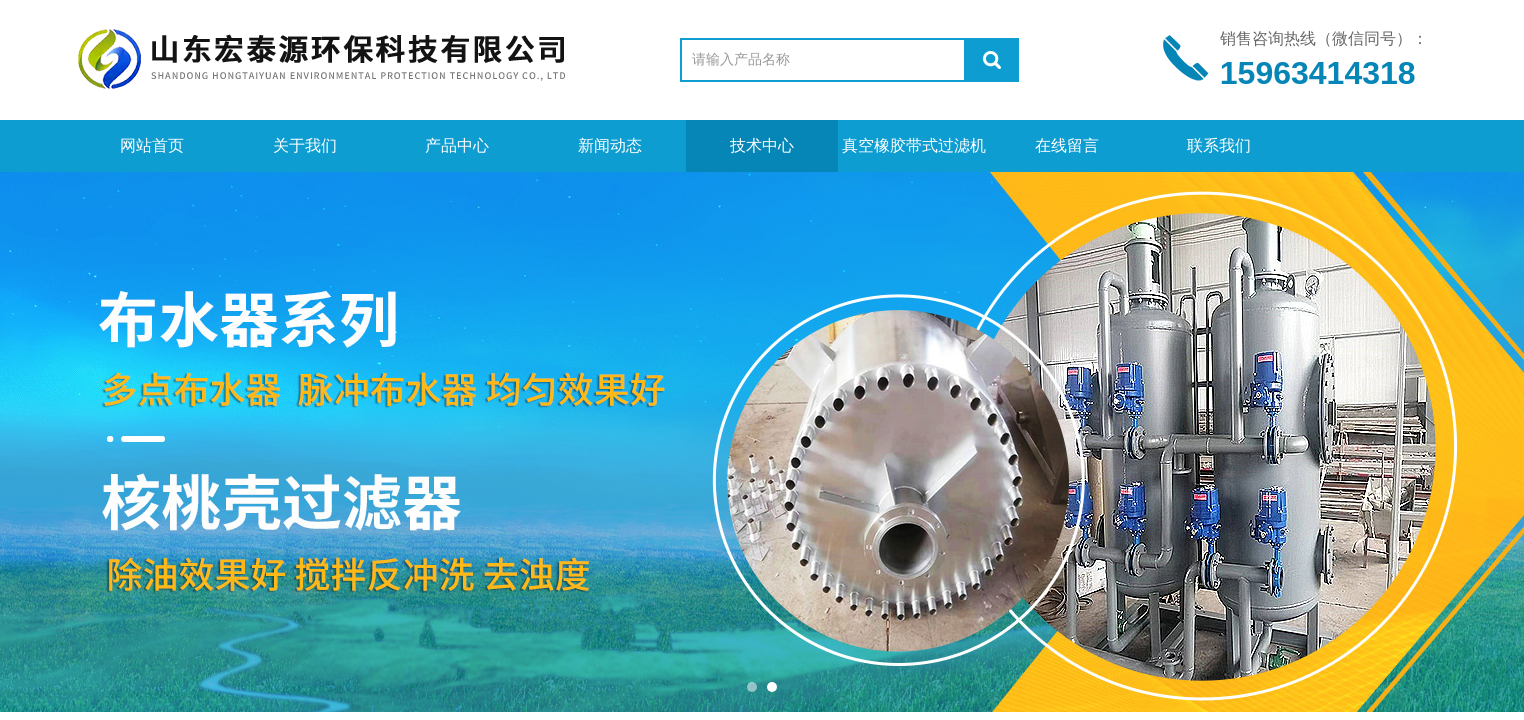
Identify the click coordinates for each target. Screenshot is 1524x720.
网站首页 (152, 145)
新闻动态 (610, 145)
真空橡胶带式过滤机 (914, 145)
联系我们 (1219, 145)
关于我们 (305, 145)
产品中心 (457, 145)
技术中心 (762, 145)
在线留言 (1067, 145)
